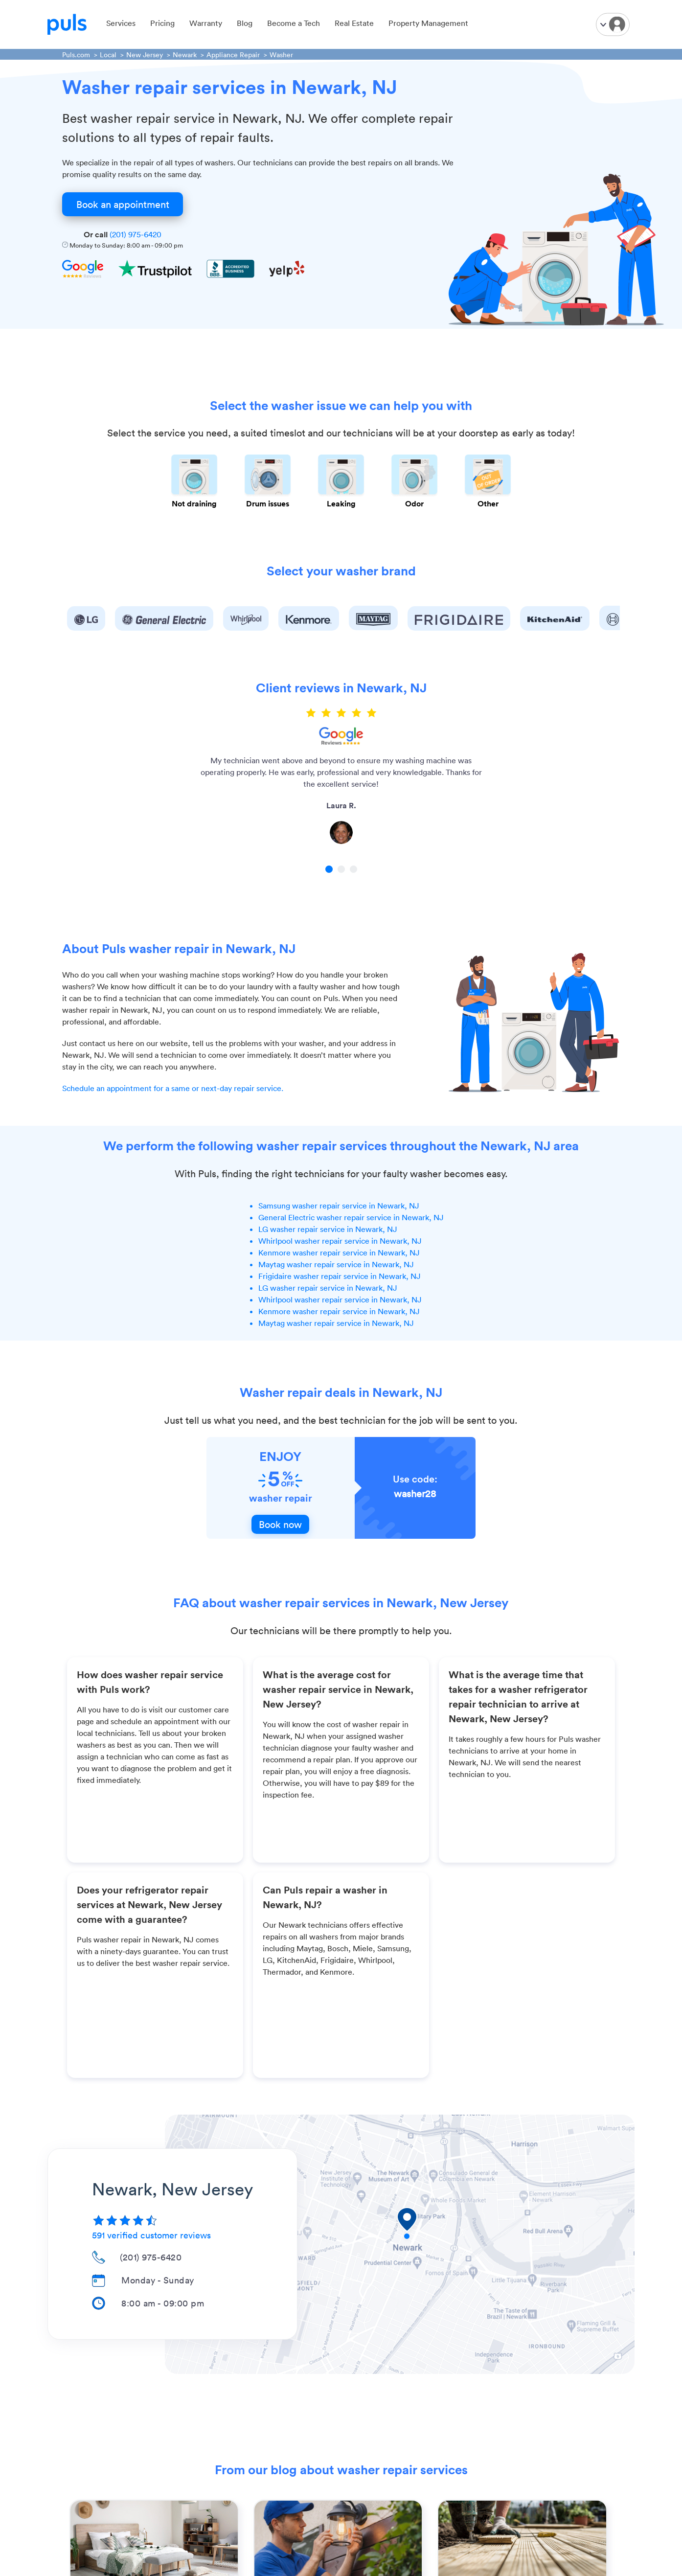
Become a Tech (293, 23)
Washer (281, 54)
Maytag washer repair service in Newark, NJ (336, 1264)
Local (108, 54)
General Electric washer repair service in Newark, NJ (351, 1217)
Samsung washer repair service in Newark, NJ (338, 1205)
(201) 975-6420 (135, 234)
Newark (185, 54)
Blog (244, 23)
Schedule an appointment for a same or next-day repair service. (172, 1088)
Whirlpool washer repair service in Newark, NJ (340, 1241)
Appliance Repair (233, 54)
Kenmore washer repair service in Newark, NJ (339, 1252)
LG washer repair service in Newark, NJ (327, 1229)
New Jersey (144, 54)
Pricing (162, 23)
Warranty (205, 23)
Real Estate (354, 23)
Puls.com (76, 54)
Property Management (428, 23)
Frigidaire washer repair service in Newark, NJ (339, 1276)
